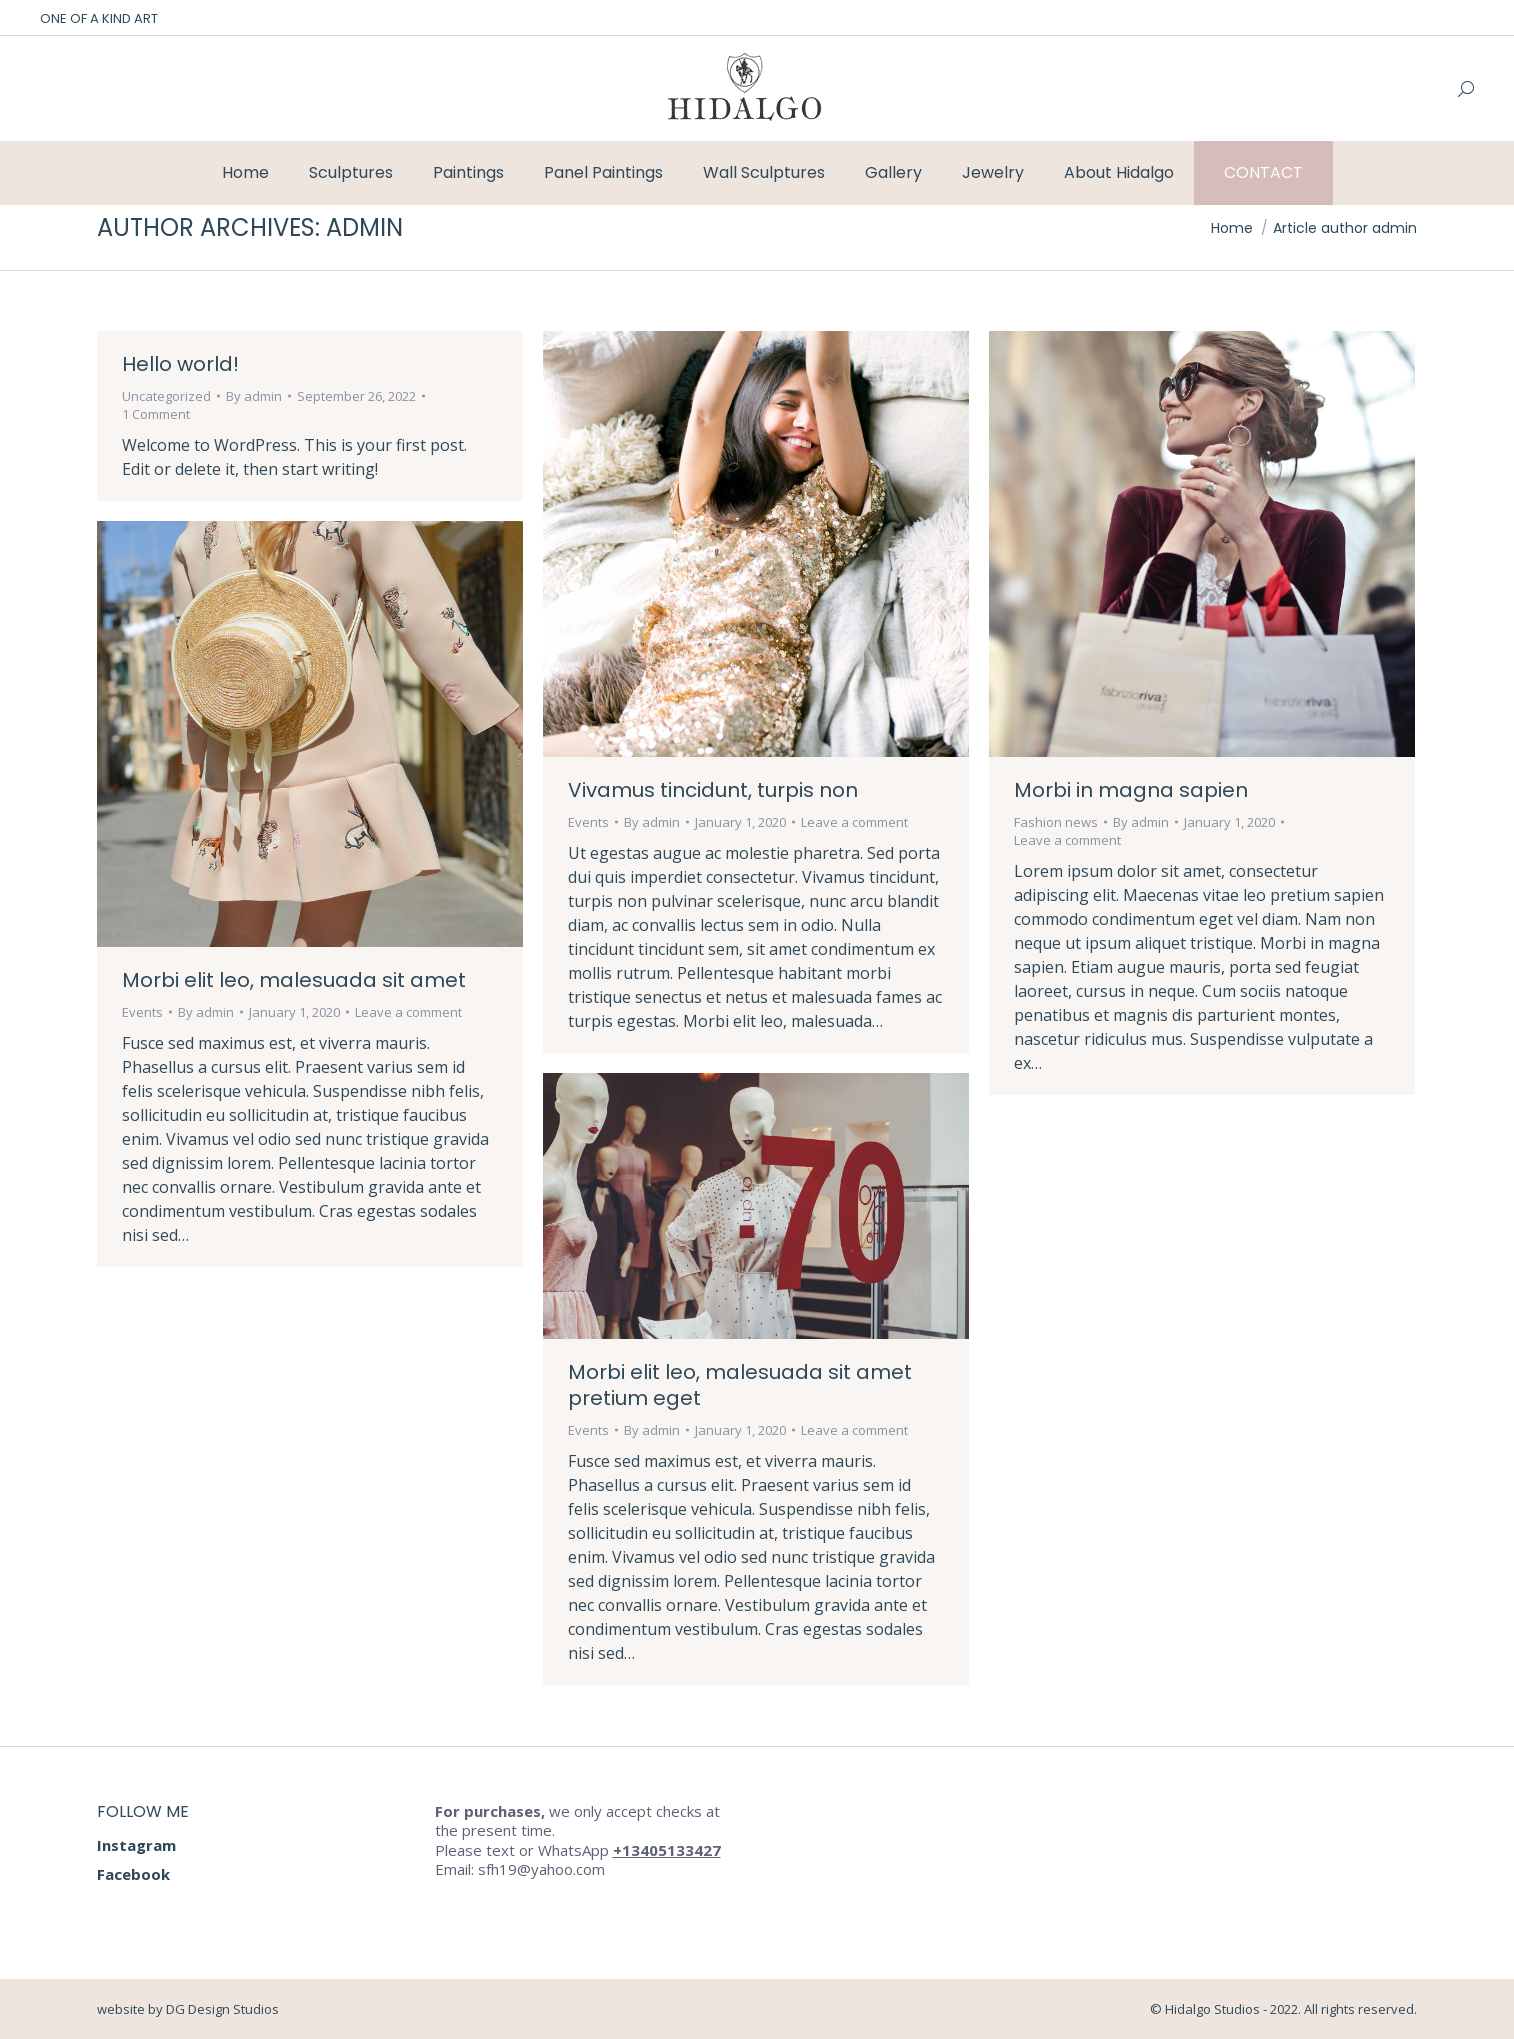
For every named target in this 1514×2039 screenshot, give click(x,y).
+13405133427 (667, 1850)
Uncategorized (166, 396)
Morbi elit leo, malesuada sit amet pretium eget (740, 1385)
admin (364, 227)
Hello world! (180, 364)
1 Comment (156, 414)
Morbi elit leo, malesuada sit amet (294, 980)
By (254, 396)
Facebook (133, 1874)
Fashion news (1056, 822)
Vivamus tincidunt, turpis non (713, 790)
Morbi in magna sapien (1131, 790)
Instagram (136, 1845)
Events (588, 822)
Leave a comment (854, 822)
